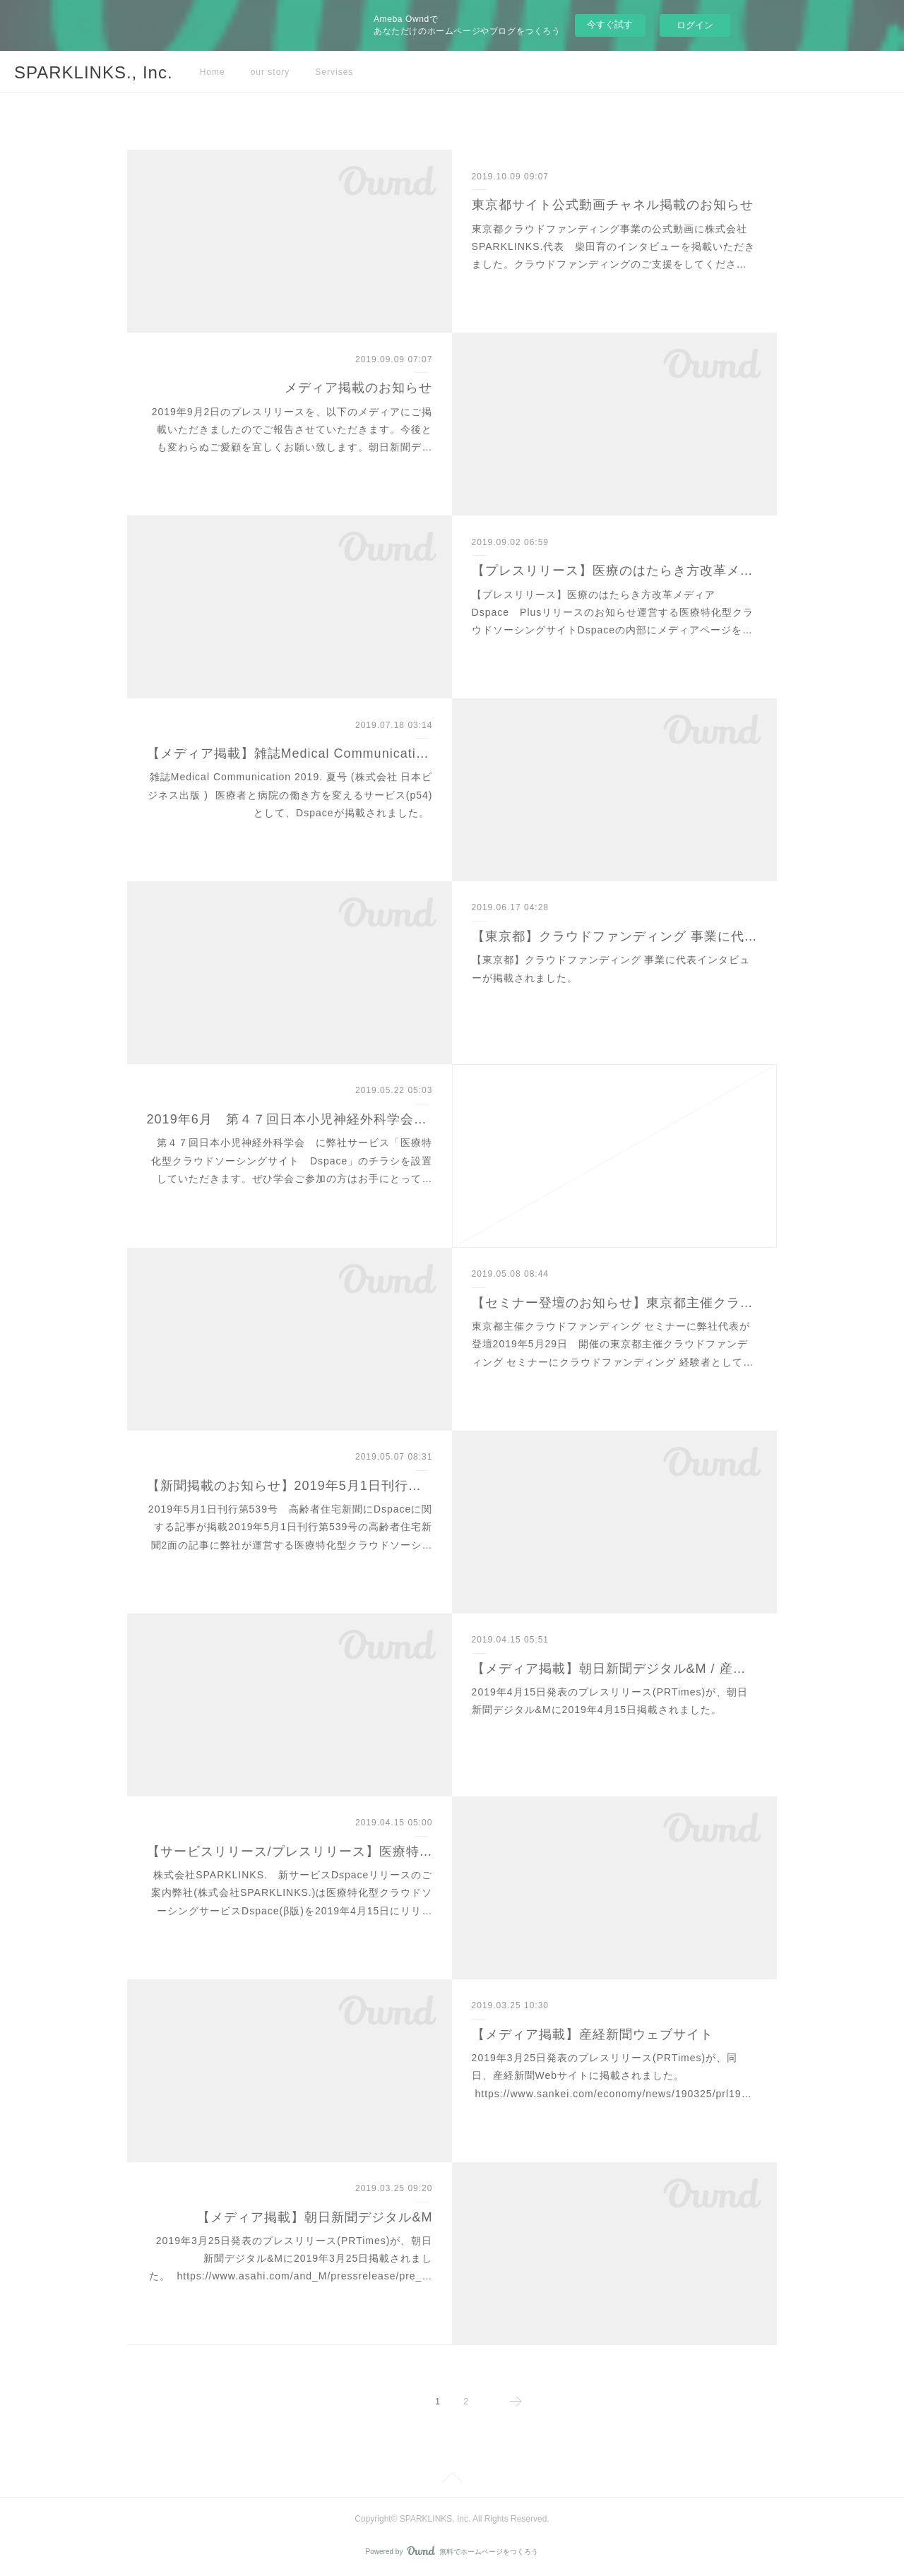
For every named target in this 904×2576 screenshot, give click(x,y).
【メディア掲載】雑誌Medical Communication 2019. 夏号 (290, 753)
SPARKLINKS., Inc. (93, 72)
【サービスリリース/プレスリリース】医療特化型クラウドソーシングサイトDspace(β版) (290, 1851)
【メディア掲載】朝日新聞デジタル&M (314, 2217)
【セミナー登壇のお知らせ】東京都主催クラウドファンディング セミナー (615, 1303)
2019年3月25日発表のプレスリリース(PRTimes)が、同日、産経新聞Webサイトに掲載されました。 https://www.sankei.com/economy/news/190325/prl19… (612, 2075)
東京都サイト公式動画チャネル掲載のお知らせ (613, 205)
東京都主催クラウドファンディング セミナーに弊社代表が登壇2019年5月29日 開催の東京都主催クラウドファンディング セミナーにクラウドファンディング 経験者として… (613, 1343)
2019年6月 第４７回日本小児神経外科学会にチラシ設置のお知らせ (290, 1119)
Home (212, 72)
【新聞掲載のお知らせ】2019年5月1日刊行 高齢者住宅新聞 (290, 1486)
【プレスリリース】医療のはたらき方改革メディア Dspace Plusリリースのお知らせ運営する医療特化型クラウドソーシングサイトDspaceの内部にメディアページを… (613, 612)
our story (270, 72)
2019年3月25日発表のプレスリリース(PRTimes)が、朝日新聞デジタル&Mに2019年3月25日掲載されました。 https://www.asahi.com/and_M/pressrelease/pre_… (291, 2258)
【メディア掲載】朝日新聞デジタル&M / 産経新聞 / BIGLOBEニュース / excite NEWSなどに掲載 (615, 1669)
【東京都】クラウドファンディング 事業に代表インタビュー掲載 (615, 936)
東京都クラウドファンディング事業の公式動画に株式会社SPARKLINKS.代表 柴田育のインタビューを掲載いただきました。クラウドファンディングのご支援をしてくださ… (614, 246)
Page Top (452, 2480)
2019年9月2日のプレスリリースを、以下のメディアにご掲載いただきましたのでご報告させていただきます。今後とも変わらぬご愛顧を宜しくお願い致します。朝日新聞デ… (292, 429)
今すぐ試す (610, 24)
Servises (334, 72)
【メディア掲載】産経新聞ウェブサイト (592, 2034)
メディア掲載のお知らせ (358, 388)
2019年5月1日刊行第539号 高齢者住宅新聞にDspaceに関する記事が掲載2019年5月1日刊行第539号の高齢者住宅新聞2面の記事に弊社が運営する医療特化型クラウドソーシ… (290, 1526)
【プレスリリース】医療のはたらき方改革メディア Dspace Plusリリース (615, 571)
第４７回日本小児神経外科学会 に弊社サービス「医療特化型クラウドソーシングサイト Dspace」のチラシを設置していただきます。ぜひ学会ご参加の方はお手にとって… (291, 1160)
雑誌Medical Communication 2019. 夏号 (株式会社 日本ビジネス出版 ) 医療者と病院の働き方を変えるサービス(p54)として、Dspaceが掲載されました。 (290, 794)
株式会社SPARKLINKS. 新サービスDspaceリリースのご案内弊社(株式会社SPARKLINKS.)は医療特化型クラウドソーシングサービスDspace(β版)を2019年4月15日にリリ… (291, 1892)
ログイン (695, 25)
